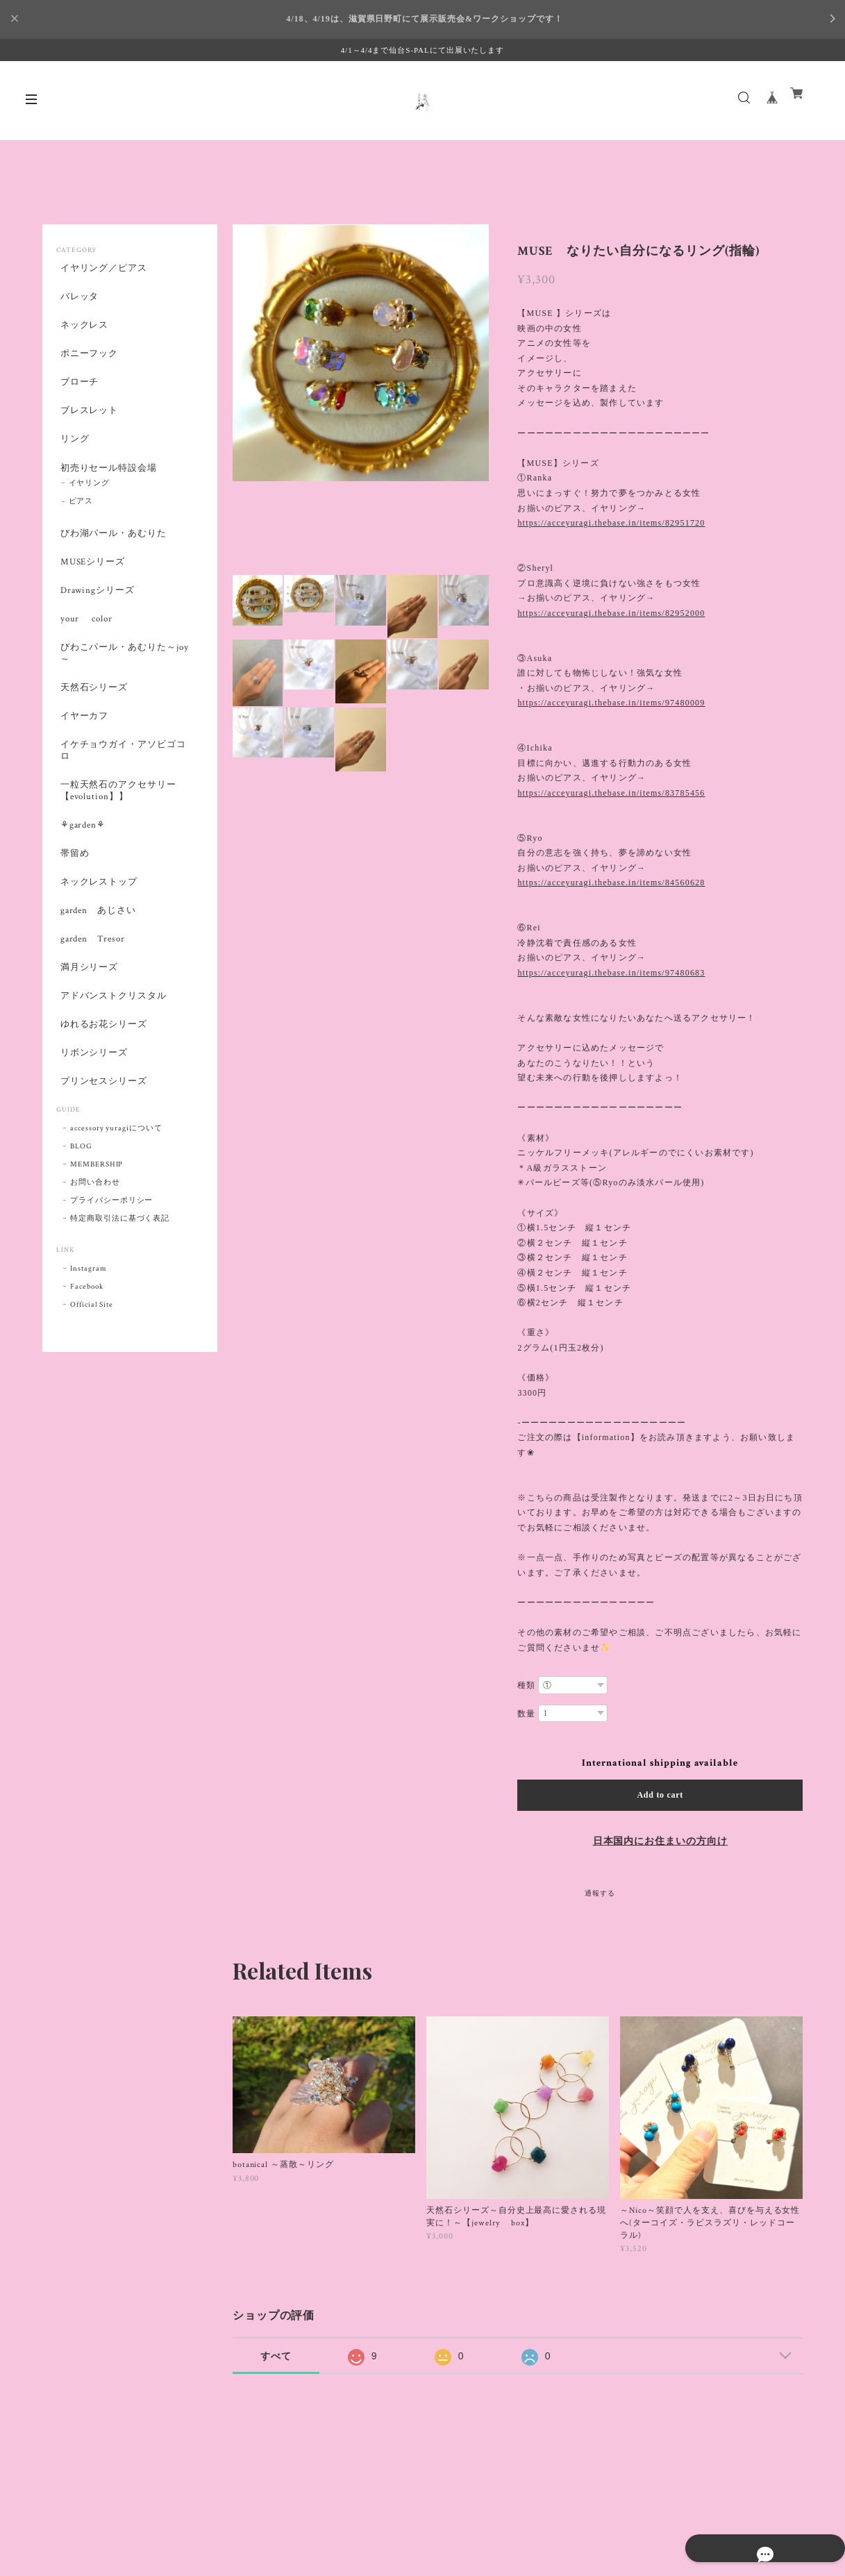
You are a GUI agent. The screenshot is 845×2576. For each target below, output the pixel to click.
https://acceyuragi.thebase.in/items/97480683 (611, 973)
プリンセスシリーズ (103, 1186)
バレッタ (77, 302)
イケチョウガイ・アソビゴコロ (118, 811)
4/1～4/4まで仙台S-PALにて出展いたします (423, 50)
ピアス (81, 533)
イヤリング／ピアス (103, 269)
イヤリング (89, 515)
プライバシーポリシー (111, 1309)
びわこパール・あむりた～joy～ (120, 702)
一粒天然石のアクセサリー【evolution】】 (118, 855)
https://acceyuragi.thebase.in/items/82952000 (611, 613)
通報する (600, 1893)
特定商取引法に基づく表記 (120, 1327)
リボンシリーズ (92, 1154)
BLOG (81, 1255)
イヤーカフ (82, 773)
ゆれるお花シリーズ (103, 1121)
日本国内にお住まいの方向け (660, 1841)
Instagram (88, 1377)
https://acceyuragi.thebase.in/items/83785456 (611, 793)
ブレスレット (87, 431)
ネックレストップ (98, 958)
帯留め (71, 926)
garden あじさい (97, 991)
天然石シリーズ (92, 740)
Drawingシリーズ (96, 631)
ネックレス (82, 334)
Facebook (86, 1395)
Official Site (91, 1413)
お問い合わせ (95, 1291)
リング (71, 464)
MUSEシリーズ (91, 599)
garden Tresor (90, 1024)
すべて (276, 2355)
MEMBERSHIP (97, 1273)
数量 (526, 1713)
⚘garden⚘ (81, 894)
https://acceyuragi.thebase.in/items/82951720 (611, 523)
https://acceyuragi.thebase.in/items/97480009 (611, 703)
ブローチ (77, 399)
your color (84, 664)
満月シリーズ (87, 1056)
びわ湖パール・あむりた (113, 566)
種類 (526, 1685)
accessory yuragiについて (116, 1236)
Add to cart (660, 1795)
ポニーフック (87, 367)
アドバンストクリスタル (113, 1089)
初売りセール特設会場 (108, 497)
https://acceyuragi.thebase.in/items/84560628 (611, 882)
